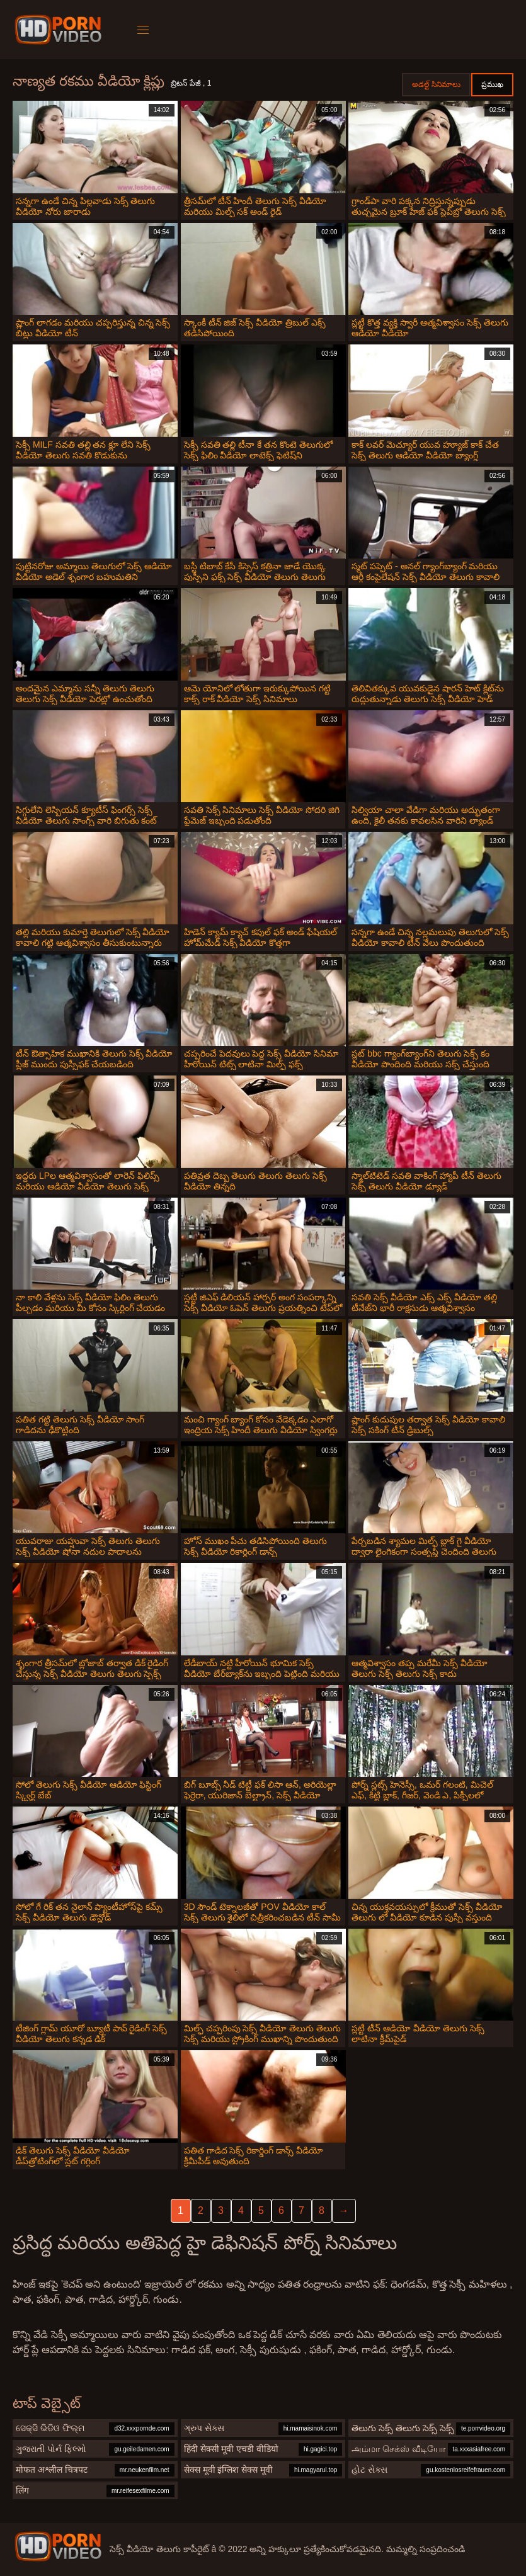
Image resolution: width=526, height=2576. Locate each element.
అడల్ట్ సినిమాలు (436, 84)
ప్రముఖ (492, 84)
